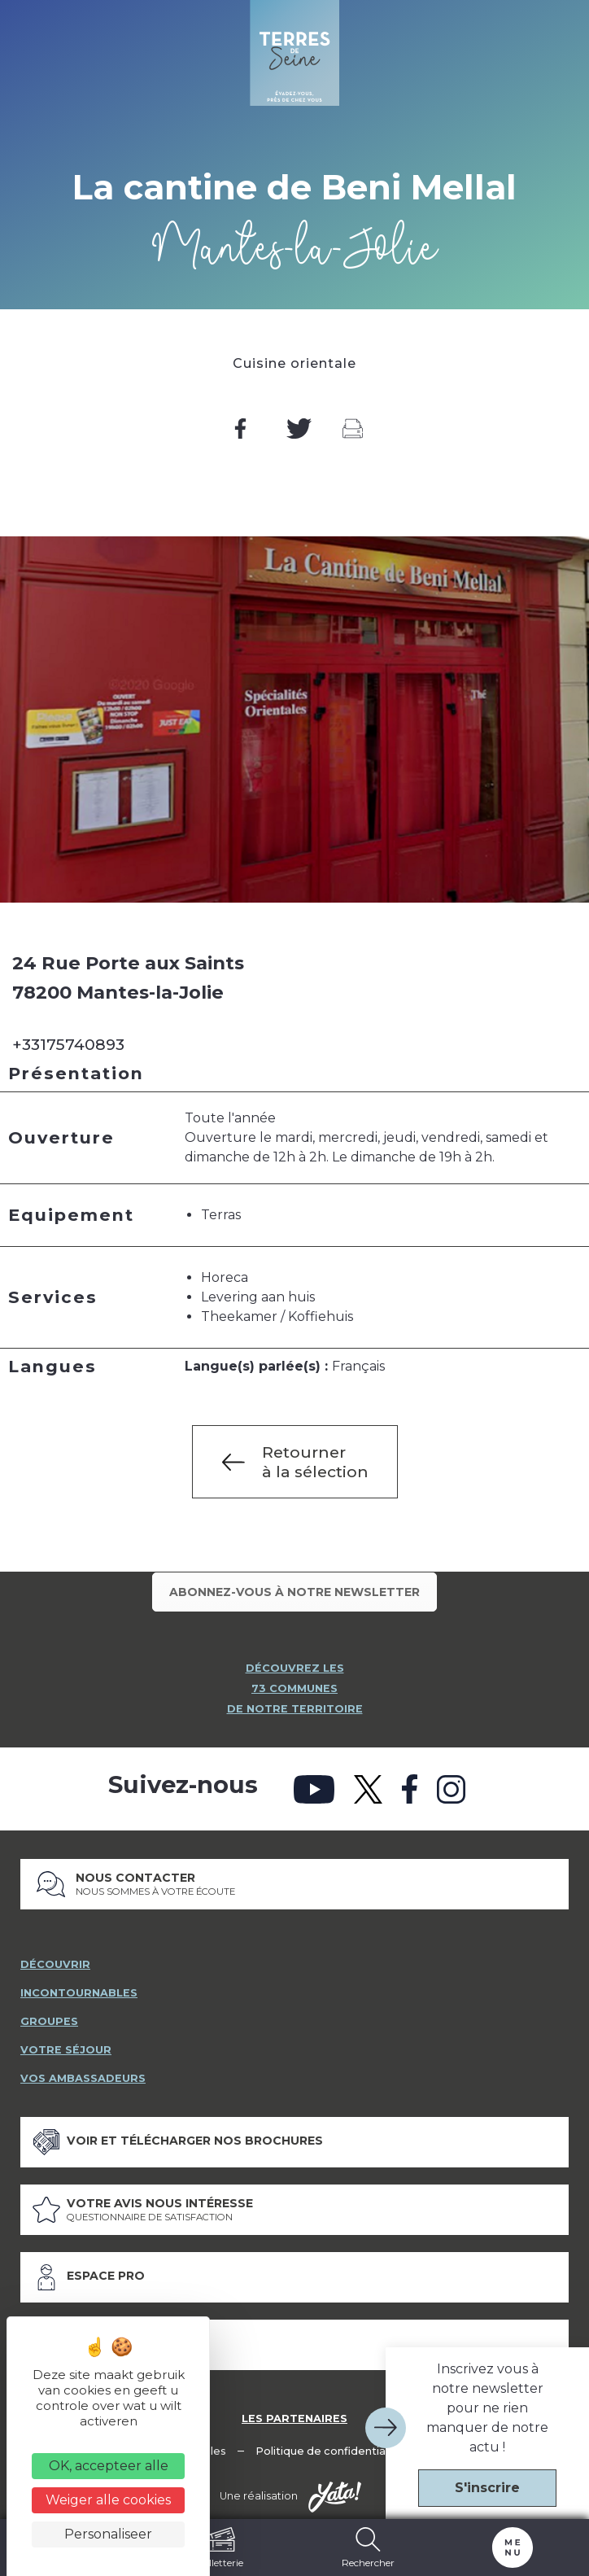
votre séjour (65, 2044)
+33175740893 (68, 1044)
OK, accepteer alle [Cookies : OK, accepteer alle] (108, 2465)
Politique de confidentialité (329, 2445)
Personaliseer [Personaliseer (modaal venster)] (108, 2534)
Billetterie (220, 2547)
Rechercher (368, 2547)
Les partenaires (294, 2413)
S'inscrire (487, 2487)
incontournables (78, 1987)
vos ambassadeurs (83, 2072)
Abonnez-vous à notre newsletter (294, 1592)
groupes (49, 2016)
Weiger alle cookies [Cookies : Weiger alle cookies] (108, 2500)
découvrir (55, 1959)
